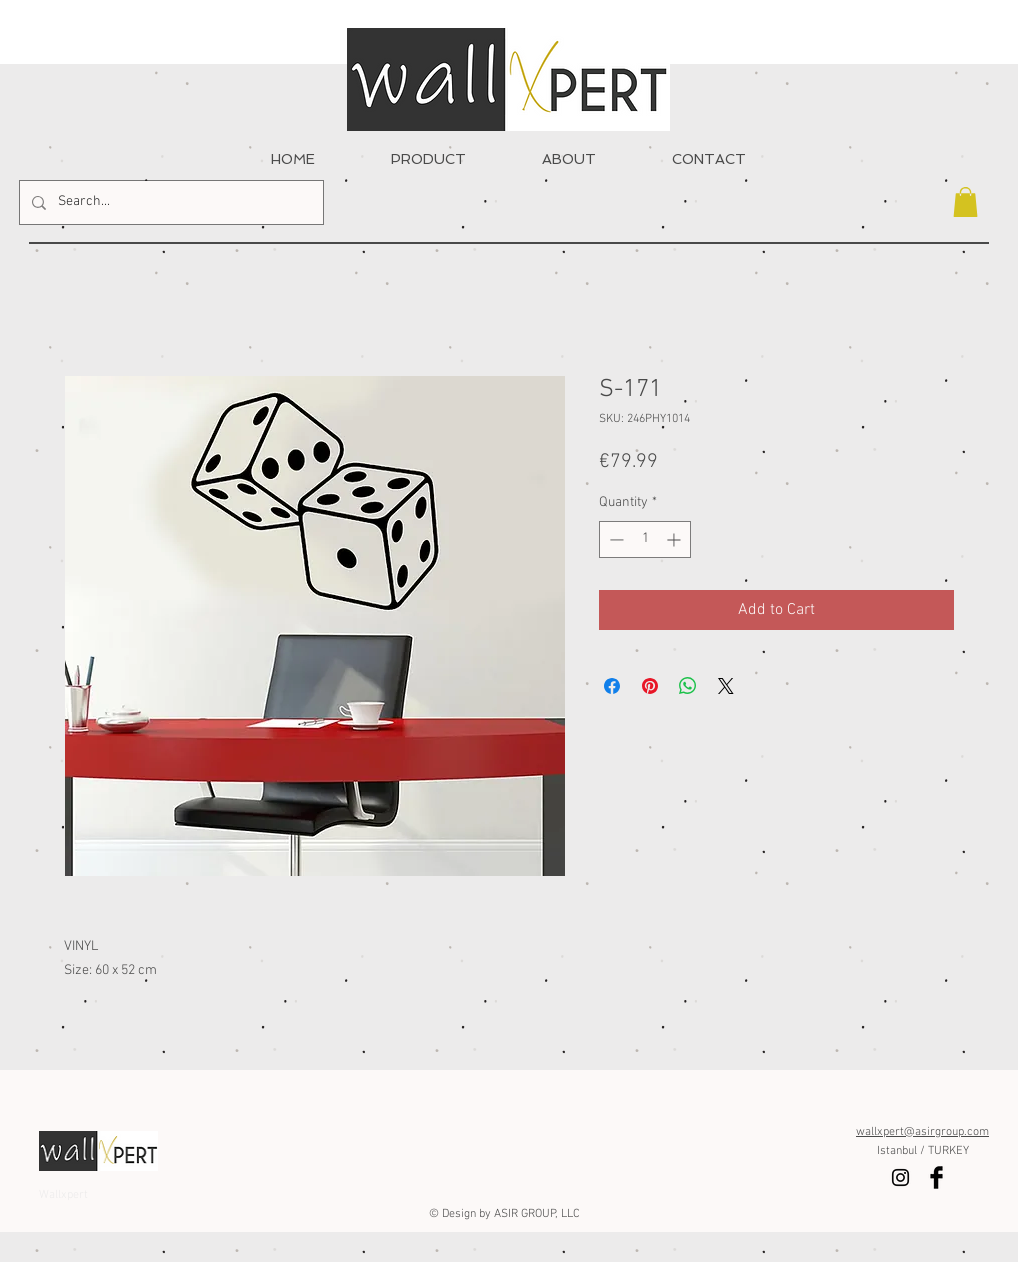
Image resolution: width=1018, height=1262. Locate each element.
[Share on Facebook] (612, 686)
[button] (965, 202)
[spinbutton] (645, 539)
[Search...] (169, 202)
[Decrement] (614, 539)
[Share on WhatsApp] (688, 686)
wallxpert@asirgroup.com (922, 1132)
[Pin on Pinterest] (650, 686)
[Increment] (675, 539)
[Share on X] (726, 686)
